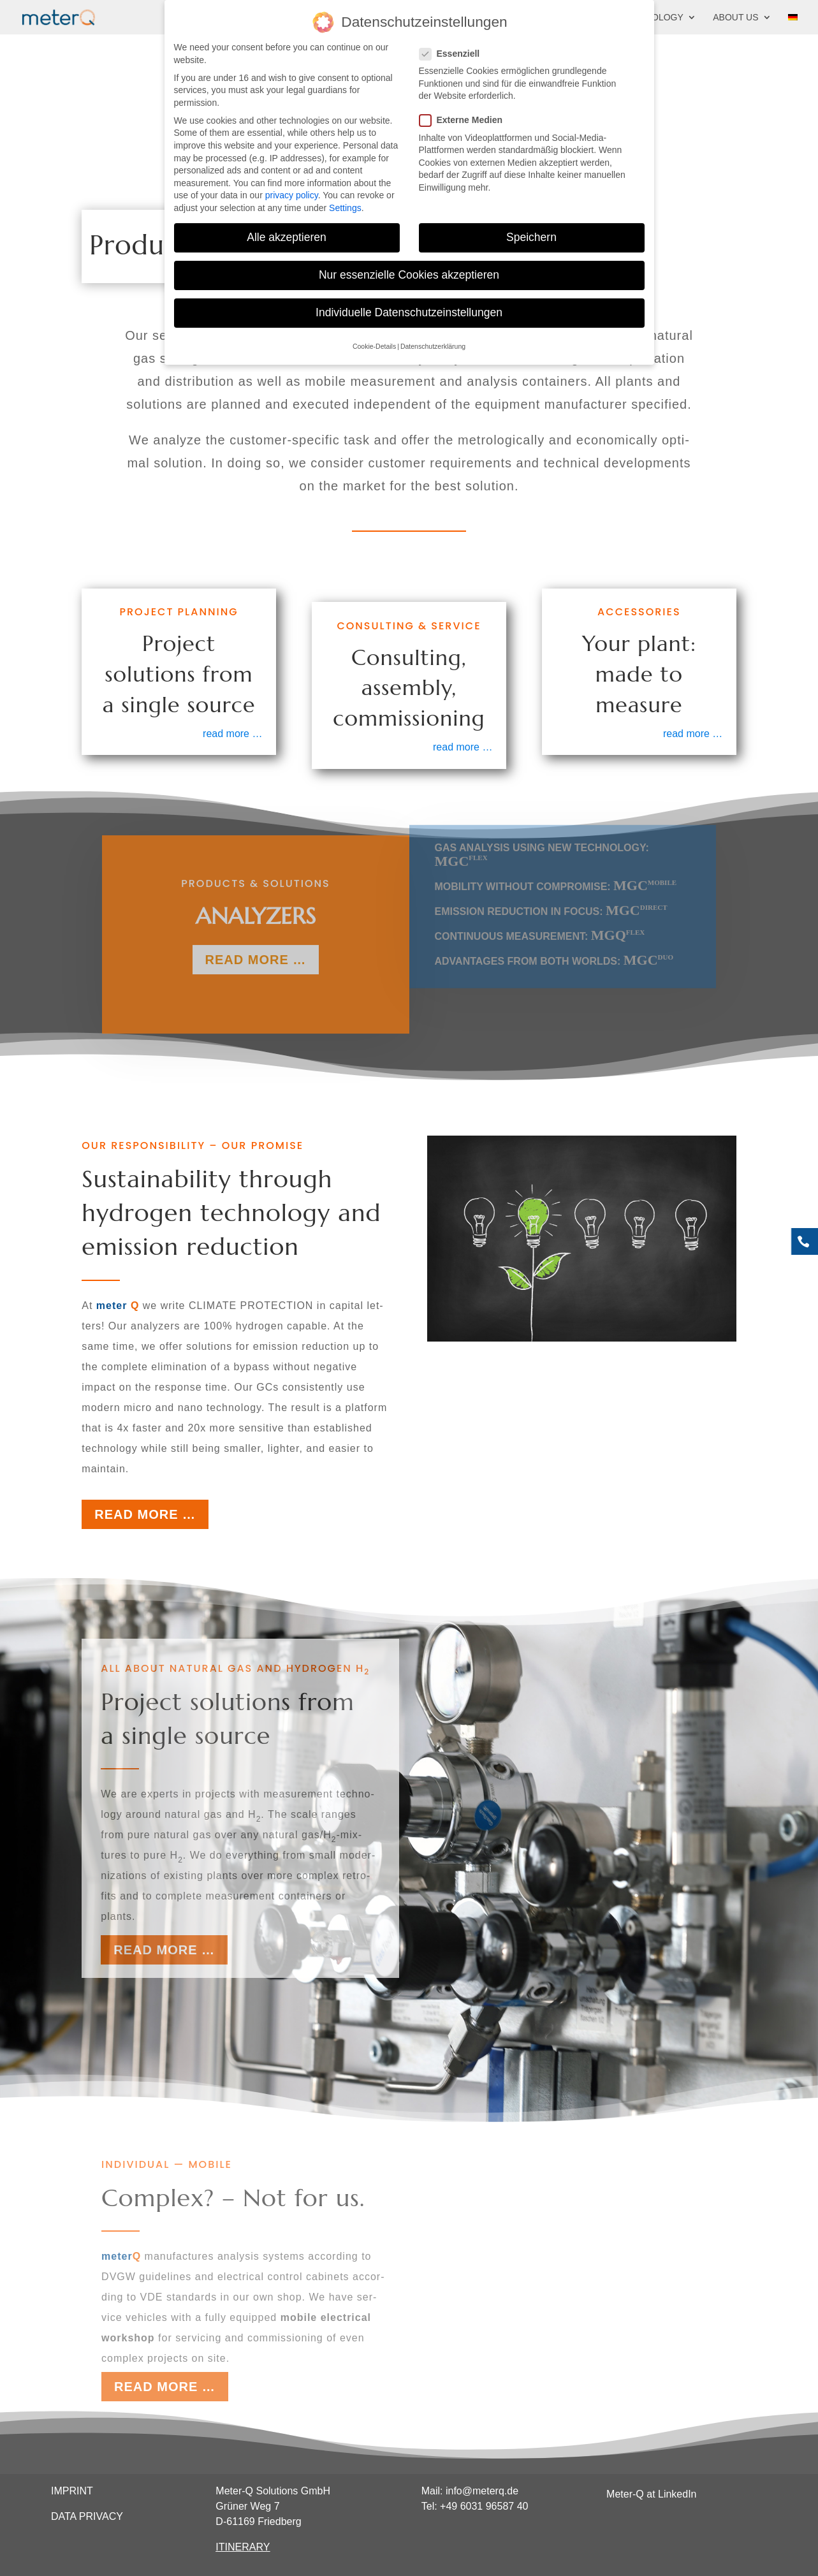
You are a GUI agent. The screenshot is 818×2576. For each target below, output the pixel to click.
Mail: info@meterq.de (469, 2490)
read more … (232, 733)
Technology (652, 17)
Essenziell (455, 50)
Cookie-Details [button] (374, 342)
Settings (345, 204)
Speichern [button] (531, 233)
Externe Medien (466, 116)
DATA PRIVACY (87, 2516)
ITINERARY (242, 2547)
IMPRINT (72, 2490)
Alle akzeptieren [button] (286, 233)
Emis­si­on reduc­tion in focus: (551, 901)
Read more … (145, 1514)
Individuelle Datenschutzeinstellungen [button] (409, 308)
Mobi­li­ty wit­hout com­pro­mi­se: (556, 876)
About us (735, 17)
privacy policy (291, 191)
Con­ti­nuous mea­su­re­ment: (540, 925)
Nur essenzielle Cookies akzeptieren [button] (409, 271)
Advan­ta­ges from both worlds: (554, 950)
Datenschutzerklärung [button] (432, 342)
